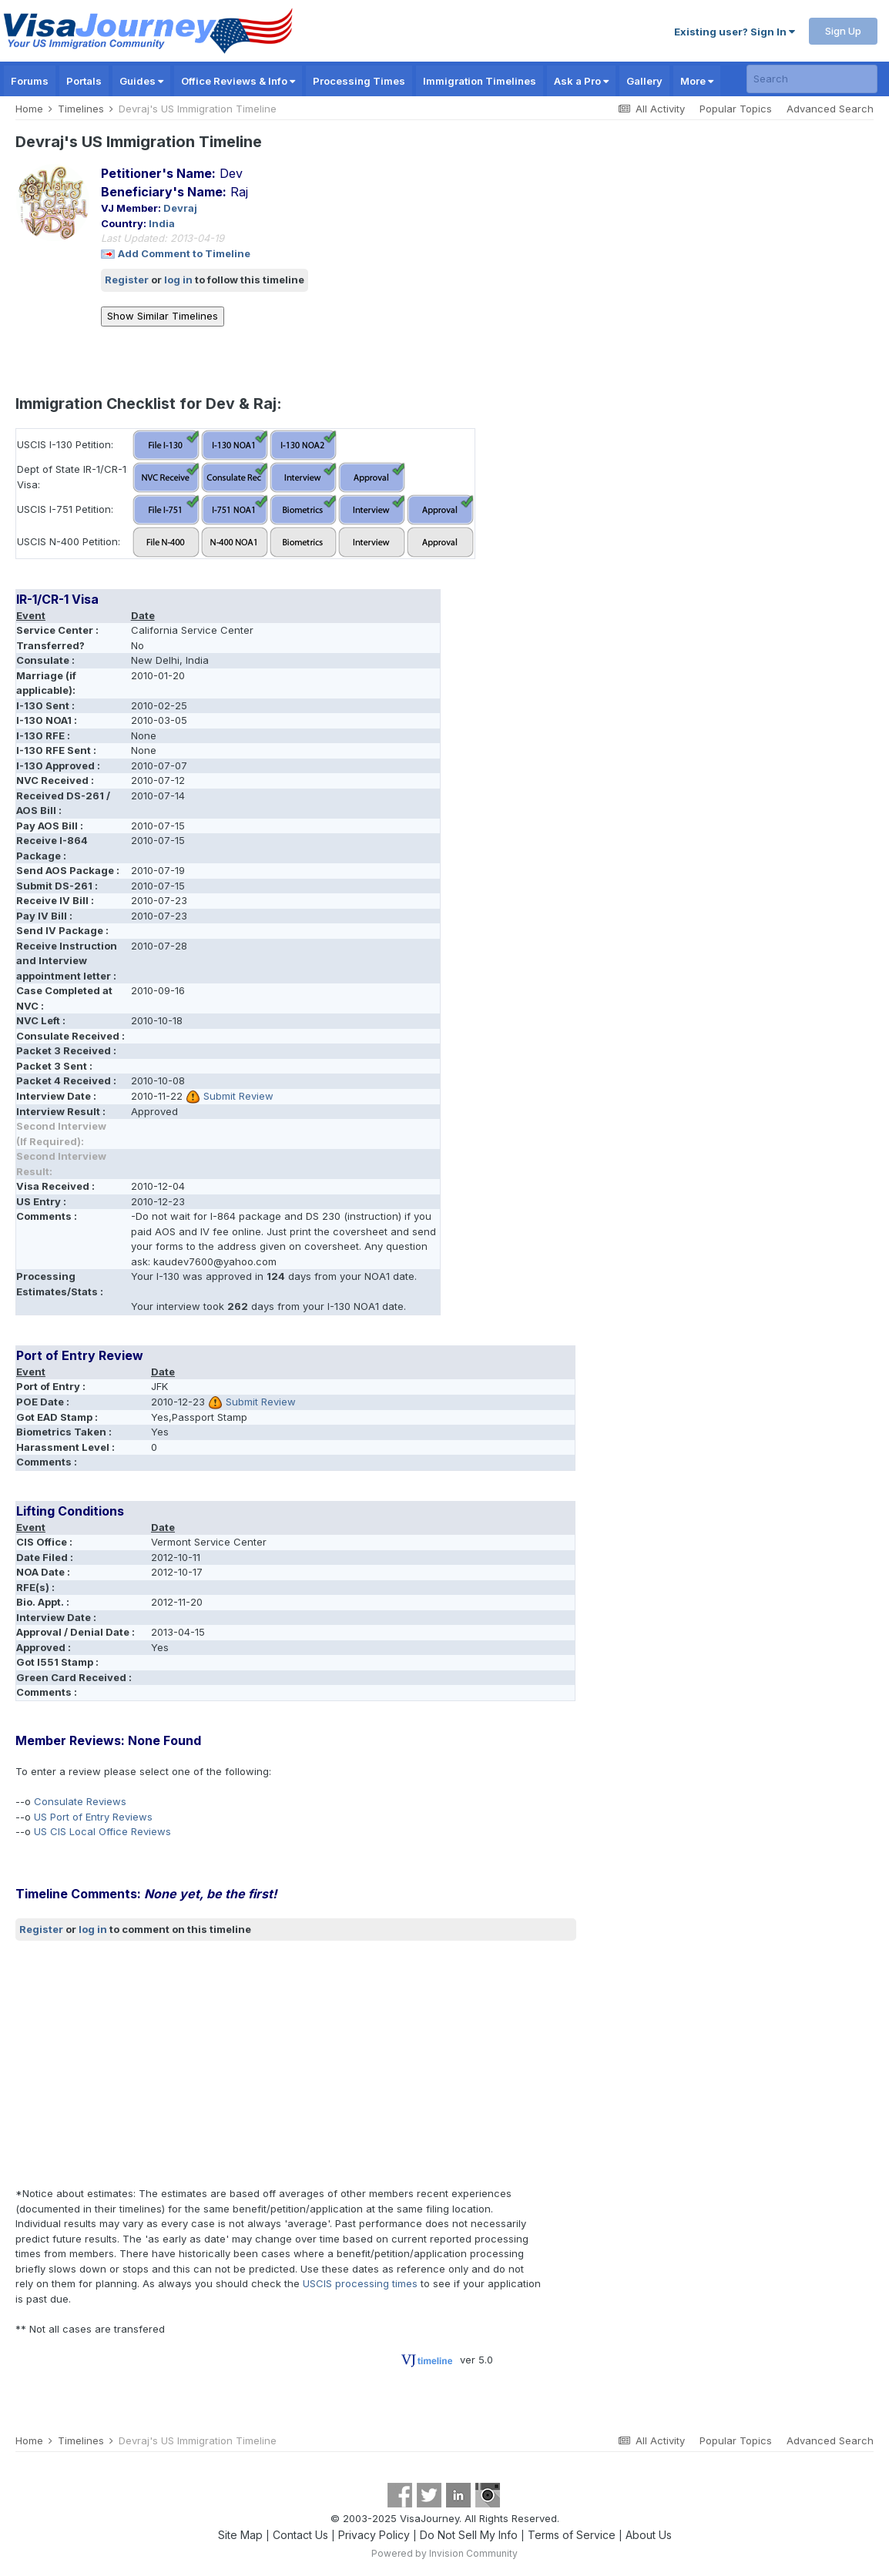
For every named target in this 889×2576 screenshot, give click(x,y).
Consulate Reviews (80, 1801)
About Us (649, 2534)
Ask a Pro (581, 81)
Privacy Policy (374, 2534)
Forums (30, 81)
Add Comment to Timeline (184, 253)
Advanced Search (830, 108)
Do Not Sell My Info (469, 2534)
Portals (84, 81)
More (696, 81)
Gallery (644, 81)
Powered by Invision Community (444, 2553)
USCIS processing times (360, 2283)
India (162, 223)
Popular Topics (735, 108)
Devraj (180, 208)
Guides (141, 81)
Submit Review (238, 1096)
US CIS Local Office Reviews (102, 1831)
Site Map (240, 2534)
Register (127, 279)
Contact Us (300, 2534)
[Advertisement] (295, 2064)
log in (178, 279)
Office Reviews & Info (238, 81)
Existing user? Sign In (734, 31)
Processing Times (359, 81)
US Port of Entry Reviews (93, 1817)
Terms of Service (572, 2534)
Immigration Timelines (479, 81)
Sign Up (843, 31)
